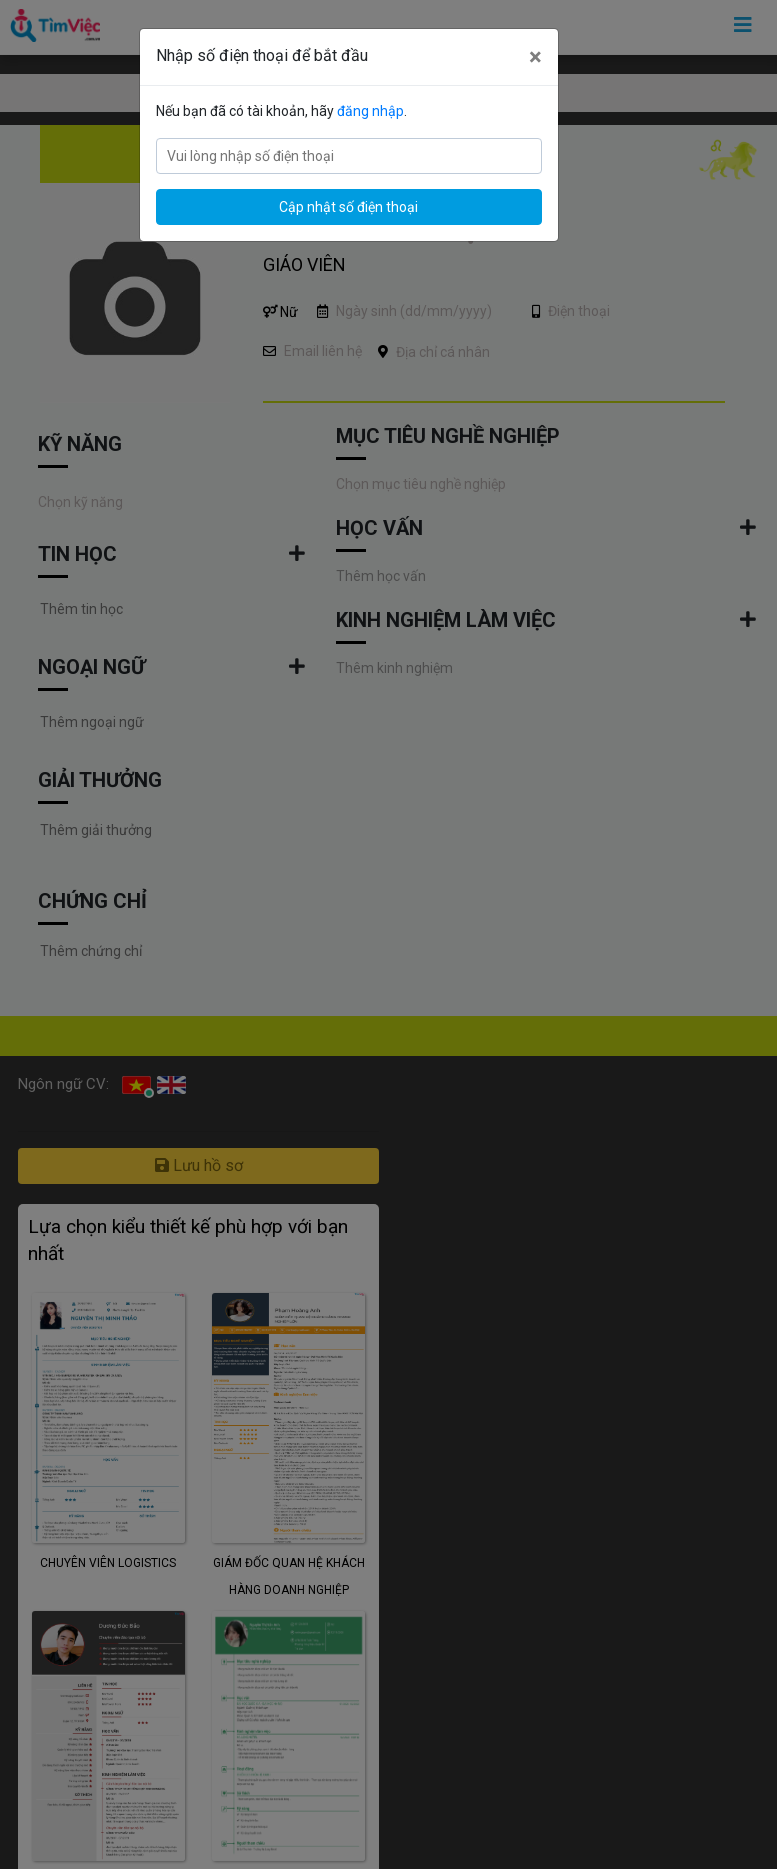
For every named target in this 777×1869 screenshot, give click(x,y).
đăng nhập (370, 111)
